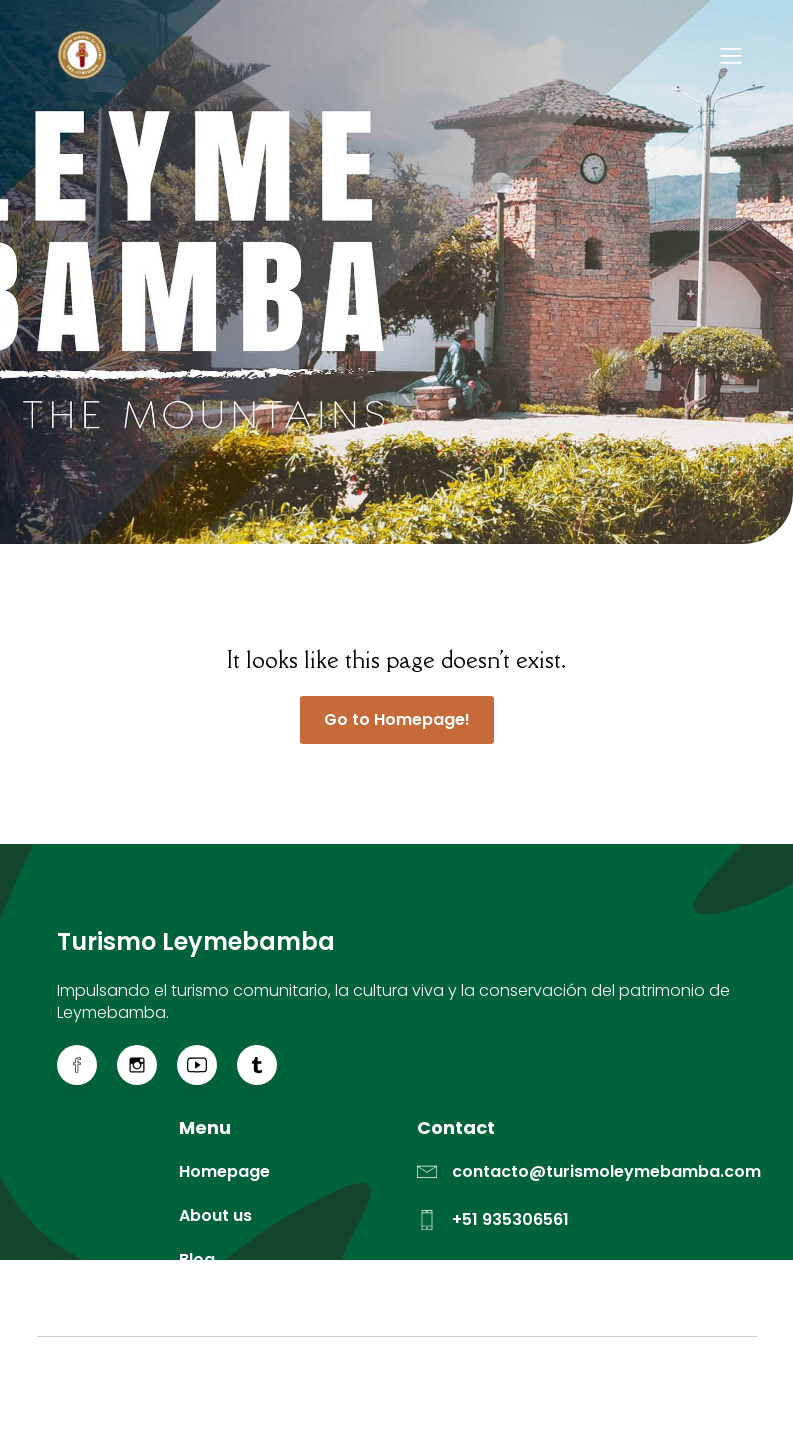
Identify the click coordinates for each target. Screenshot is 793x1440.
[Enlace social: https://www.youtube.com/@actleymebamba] (207, 1065)
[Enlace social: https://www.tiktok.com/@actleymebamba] (267, 1065)
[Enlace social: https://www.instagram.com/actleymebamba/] (147, 1065)
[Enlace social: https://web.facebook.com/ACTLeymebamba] (87, 1065)
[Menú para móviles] (732, 55)
